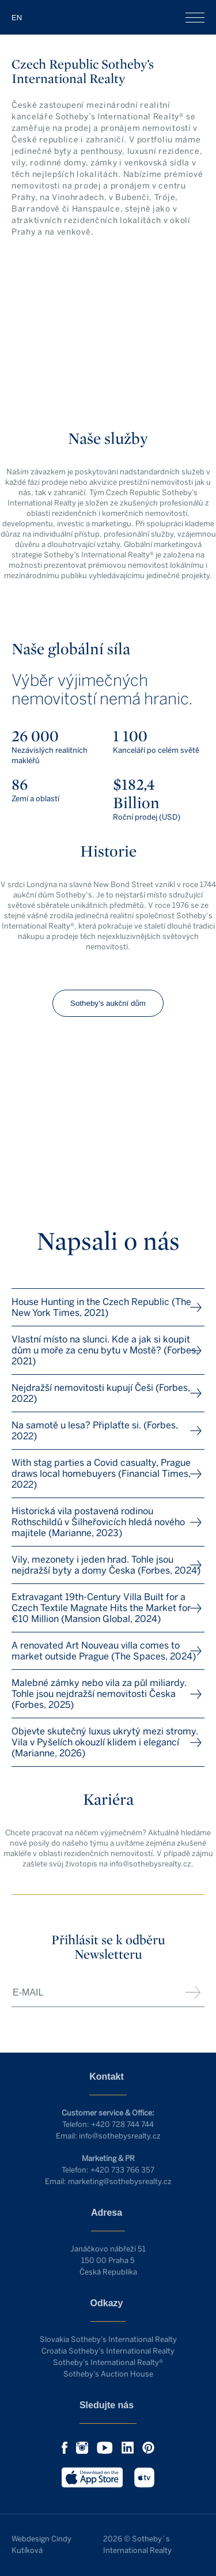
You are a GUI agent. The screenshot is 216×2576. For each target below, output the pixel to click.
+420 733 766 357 (122, 2170)
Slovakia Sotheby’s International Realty (108, 2339)
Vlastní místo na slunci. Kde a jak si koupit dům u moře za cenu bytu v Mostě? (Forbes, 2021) (105, 1350)
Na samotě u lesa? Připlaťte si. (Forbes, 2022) (95, 1431)
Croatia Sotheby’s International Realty (108, 2351)
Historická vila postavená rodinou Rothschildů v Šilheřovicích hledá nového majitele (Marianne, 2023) (98, 1522)
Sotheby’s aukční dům (108, 1003)
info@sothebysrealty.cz (120, 2136)
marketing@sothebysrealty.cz (120, 2181)
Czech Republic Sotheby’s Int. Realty (108, 17)
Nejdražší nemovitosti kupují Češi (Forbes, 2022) (101, 1393)
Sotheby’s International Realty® (108, 2362)
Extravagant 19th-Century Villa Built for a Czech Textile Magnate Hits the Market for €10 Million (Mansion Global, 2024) (101, 1607)
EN (17, 17)
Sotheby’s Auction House (108, 2374)
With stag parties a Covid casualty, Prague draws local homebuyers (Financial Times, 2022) (101, 1473)
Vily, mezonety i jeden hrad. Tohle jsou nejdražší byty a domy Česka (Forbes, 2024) (106, 1565)
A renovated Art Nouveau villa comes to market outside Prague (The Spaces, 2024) (104, 1651)
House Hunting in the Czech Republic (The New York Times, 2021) (101, 1307)
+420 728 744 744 (122, 2124)
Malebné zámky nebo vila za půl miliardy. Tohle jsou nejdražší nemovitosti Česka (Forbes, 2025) (99, 1693)
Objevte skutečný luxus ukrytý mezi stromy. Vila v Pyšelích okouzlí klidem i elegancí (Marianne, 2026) (105, 1742)
